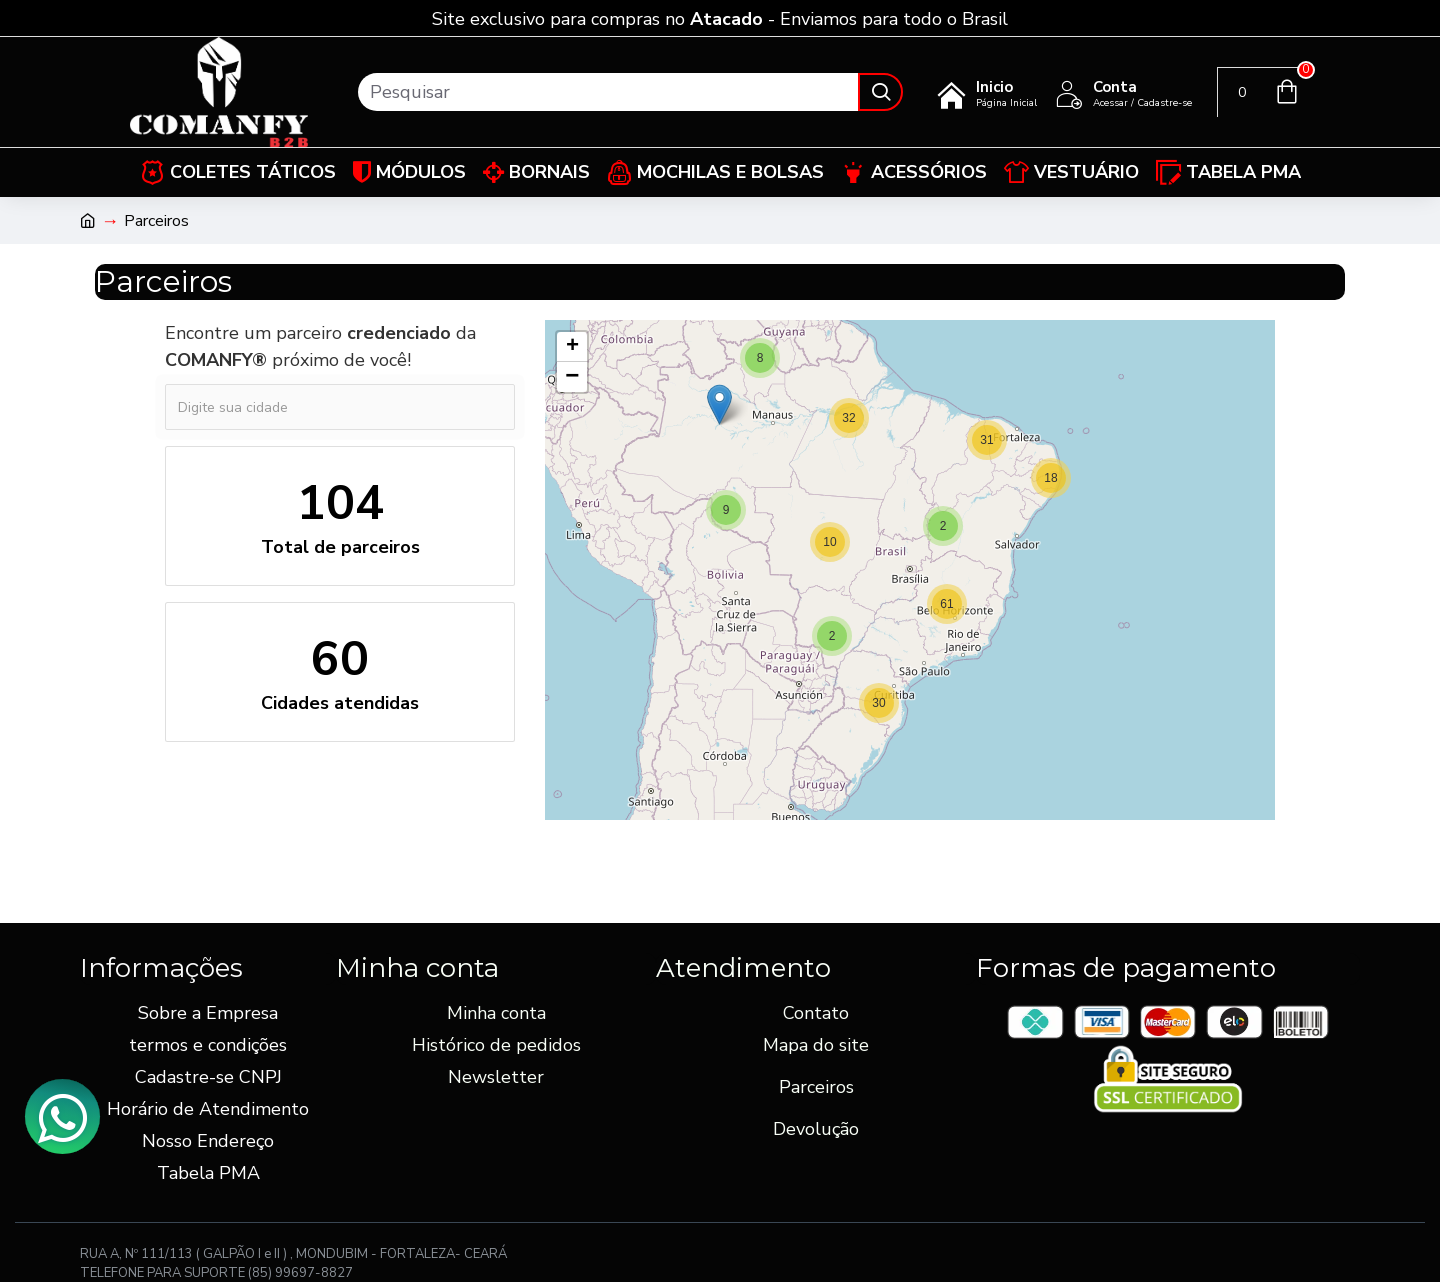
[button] (1051, 478)
